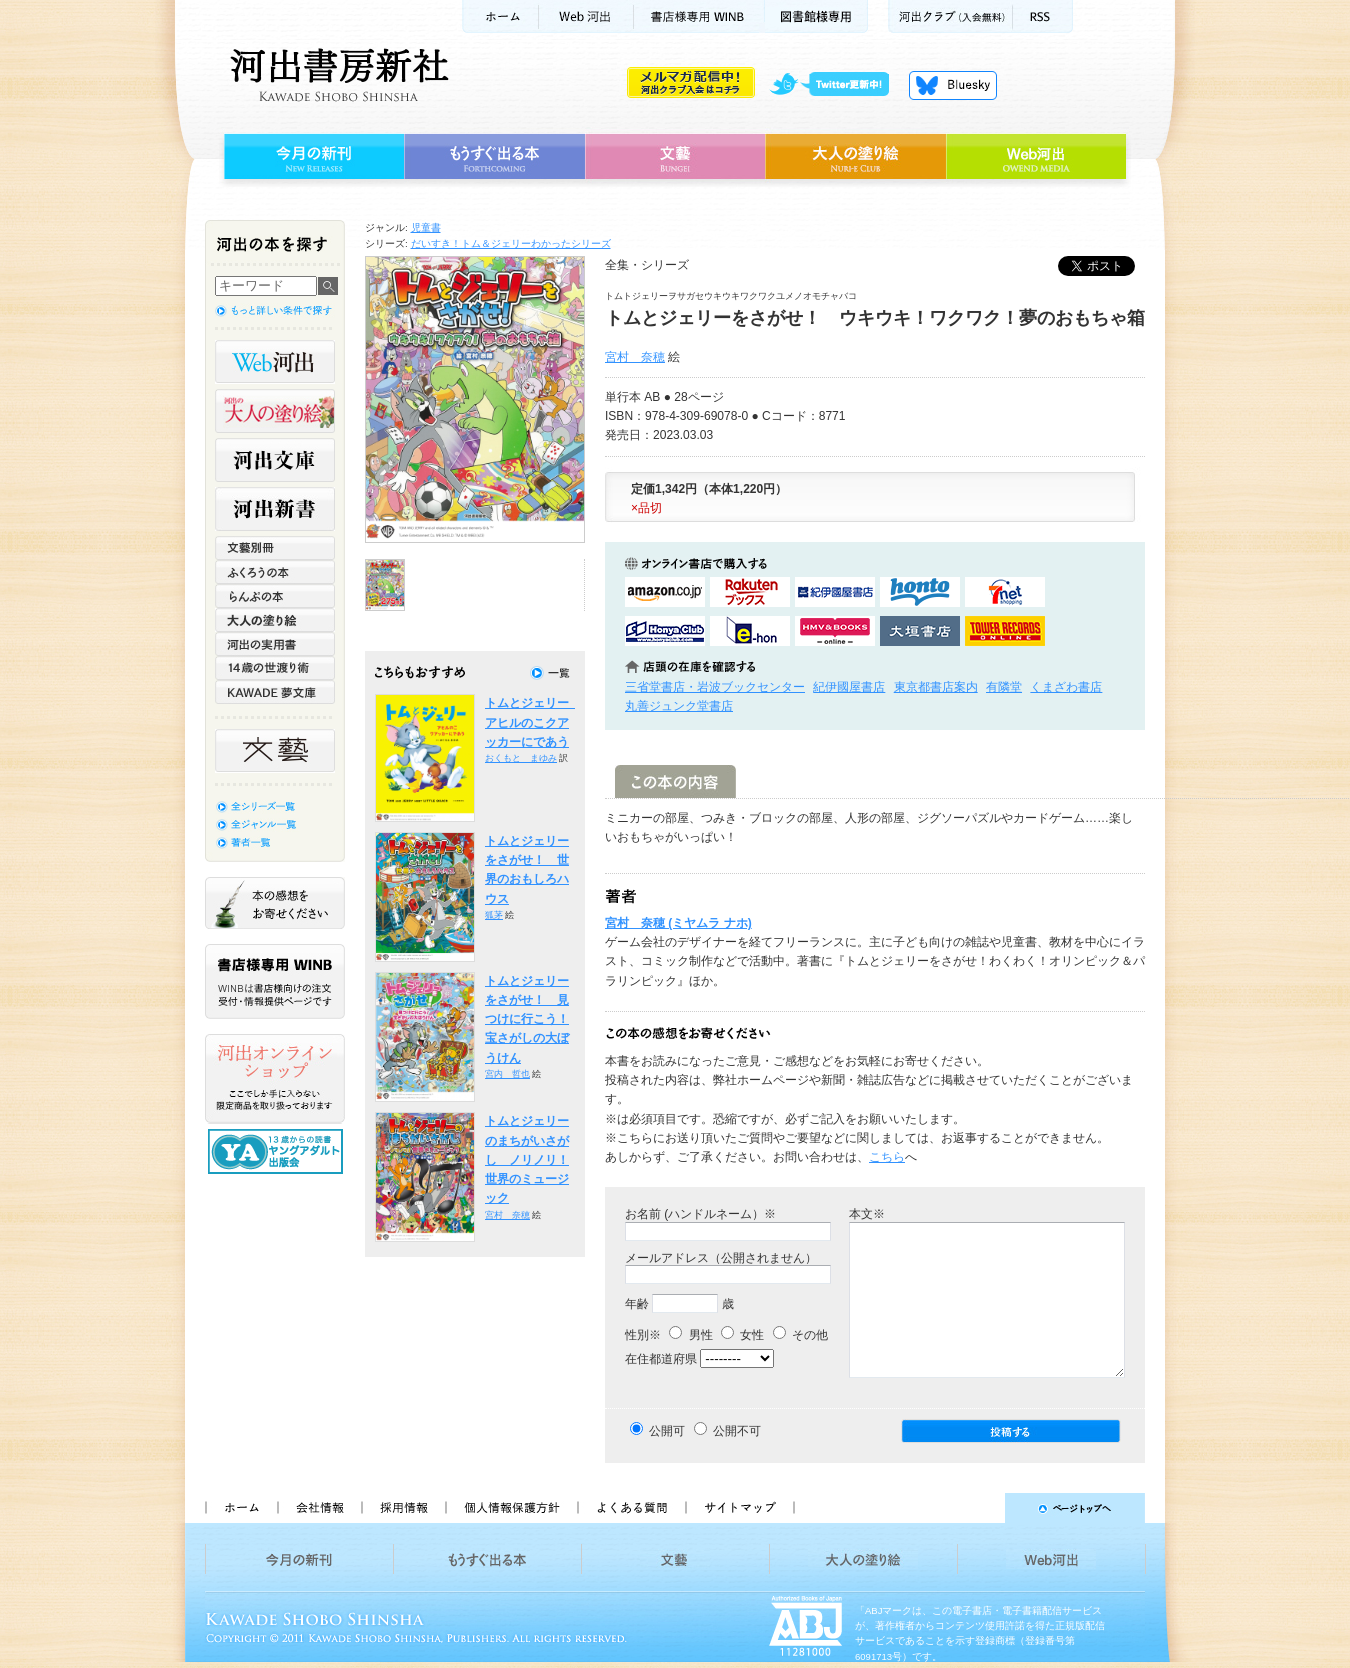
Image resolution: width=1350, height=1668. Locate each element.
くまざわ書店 (1066, 687)
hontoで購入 (920, 592)
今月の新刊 (311, 157)
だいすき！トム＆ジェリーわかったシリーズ (511, 243)
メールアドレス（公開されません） (721, 1258)
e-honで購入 (750, 631)
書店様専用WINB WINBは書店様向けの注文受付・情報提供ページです (275, 981)
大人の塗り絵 (855, 157)
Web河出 (586, 16)
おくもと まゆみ (521, 758)
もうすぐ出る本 (494, 157)
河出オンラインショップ (275, 1079)
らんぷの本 (275, 596)
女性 (742, 1335)
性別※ (643, 1335)
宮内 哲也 (507, 1074)
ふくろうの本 (275, 572)
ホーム (500, 16)
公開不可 (737, 1431)
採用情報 (403, 1508)
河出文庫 (275, 460)
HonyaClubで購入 (665, 631)
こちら (887, 1157)
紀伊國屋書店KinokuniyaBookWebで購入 (835, 592)
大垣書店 (920, 631)
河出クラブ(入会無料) (950, 16)
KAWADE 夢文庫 (275, 692)
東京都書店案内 (936, 687)
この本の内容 (675, 781)
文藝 (675, 157)
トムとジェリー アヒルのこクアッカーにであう (533, 722)
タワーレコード (1005, 631)
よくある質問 (631, 1508)
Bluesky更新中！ (953, 85)
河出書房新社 (336, 75)
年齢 (637, 1304)
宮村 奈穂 (635, 357)
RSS (1043, 16)
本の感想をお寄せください (275, 903)
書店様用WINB (699, 16)
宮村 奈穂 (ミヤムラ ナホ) (678, 923)
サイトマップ (740, 1508)
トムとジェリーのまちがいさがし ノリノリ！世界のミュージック (527, 1159)
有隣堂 (1004, 687)
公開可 (667, 1431)
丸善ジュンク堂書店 (679, 706)
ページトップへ (978, 1508)
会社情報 (319, 1508)
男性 (690, 1335)
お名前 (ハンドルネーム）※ (700, 1214)
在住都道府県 (661, 1359)
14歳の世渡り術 (275, 668)
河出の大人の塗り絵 (275, 411)
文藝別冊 (275, 548)
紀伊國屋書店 (849, 687)
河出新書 (275, 509)
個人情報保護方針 (511, 1508)
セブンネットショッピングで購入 (1005, 592)
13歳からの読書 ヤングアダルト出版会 (278, 1151)
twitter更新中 (836, 85)
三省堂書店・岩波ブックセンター (715, 687)
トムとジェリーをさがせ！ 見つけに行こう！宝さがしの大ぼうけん (527, 1019)
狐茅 (494, 915)
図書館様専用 (816, 16)
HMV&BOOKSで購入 (835, 631)
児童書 (426, 227)
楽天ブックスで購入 (750, 592)
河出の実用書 (275, 644)
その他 (800, 1335)
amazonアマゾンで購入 (665, 592)
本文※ (867, 1214)
